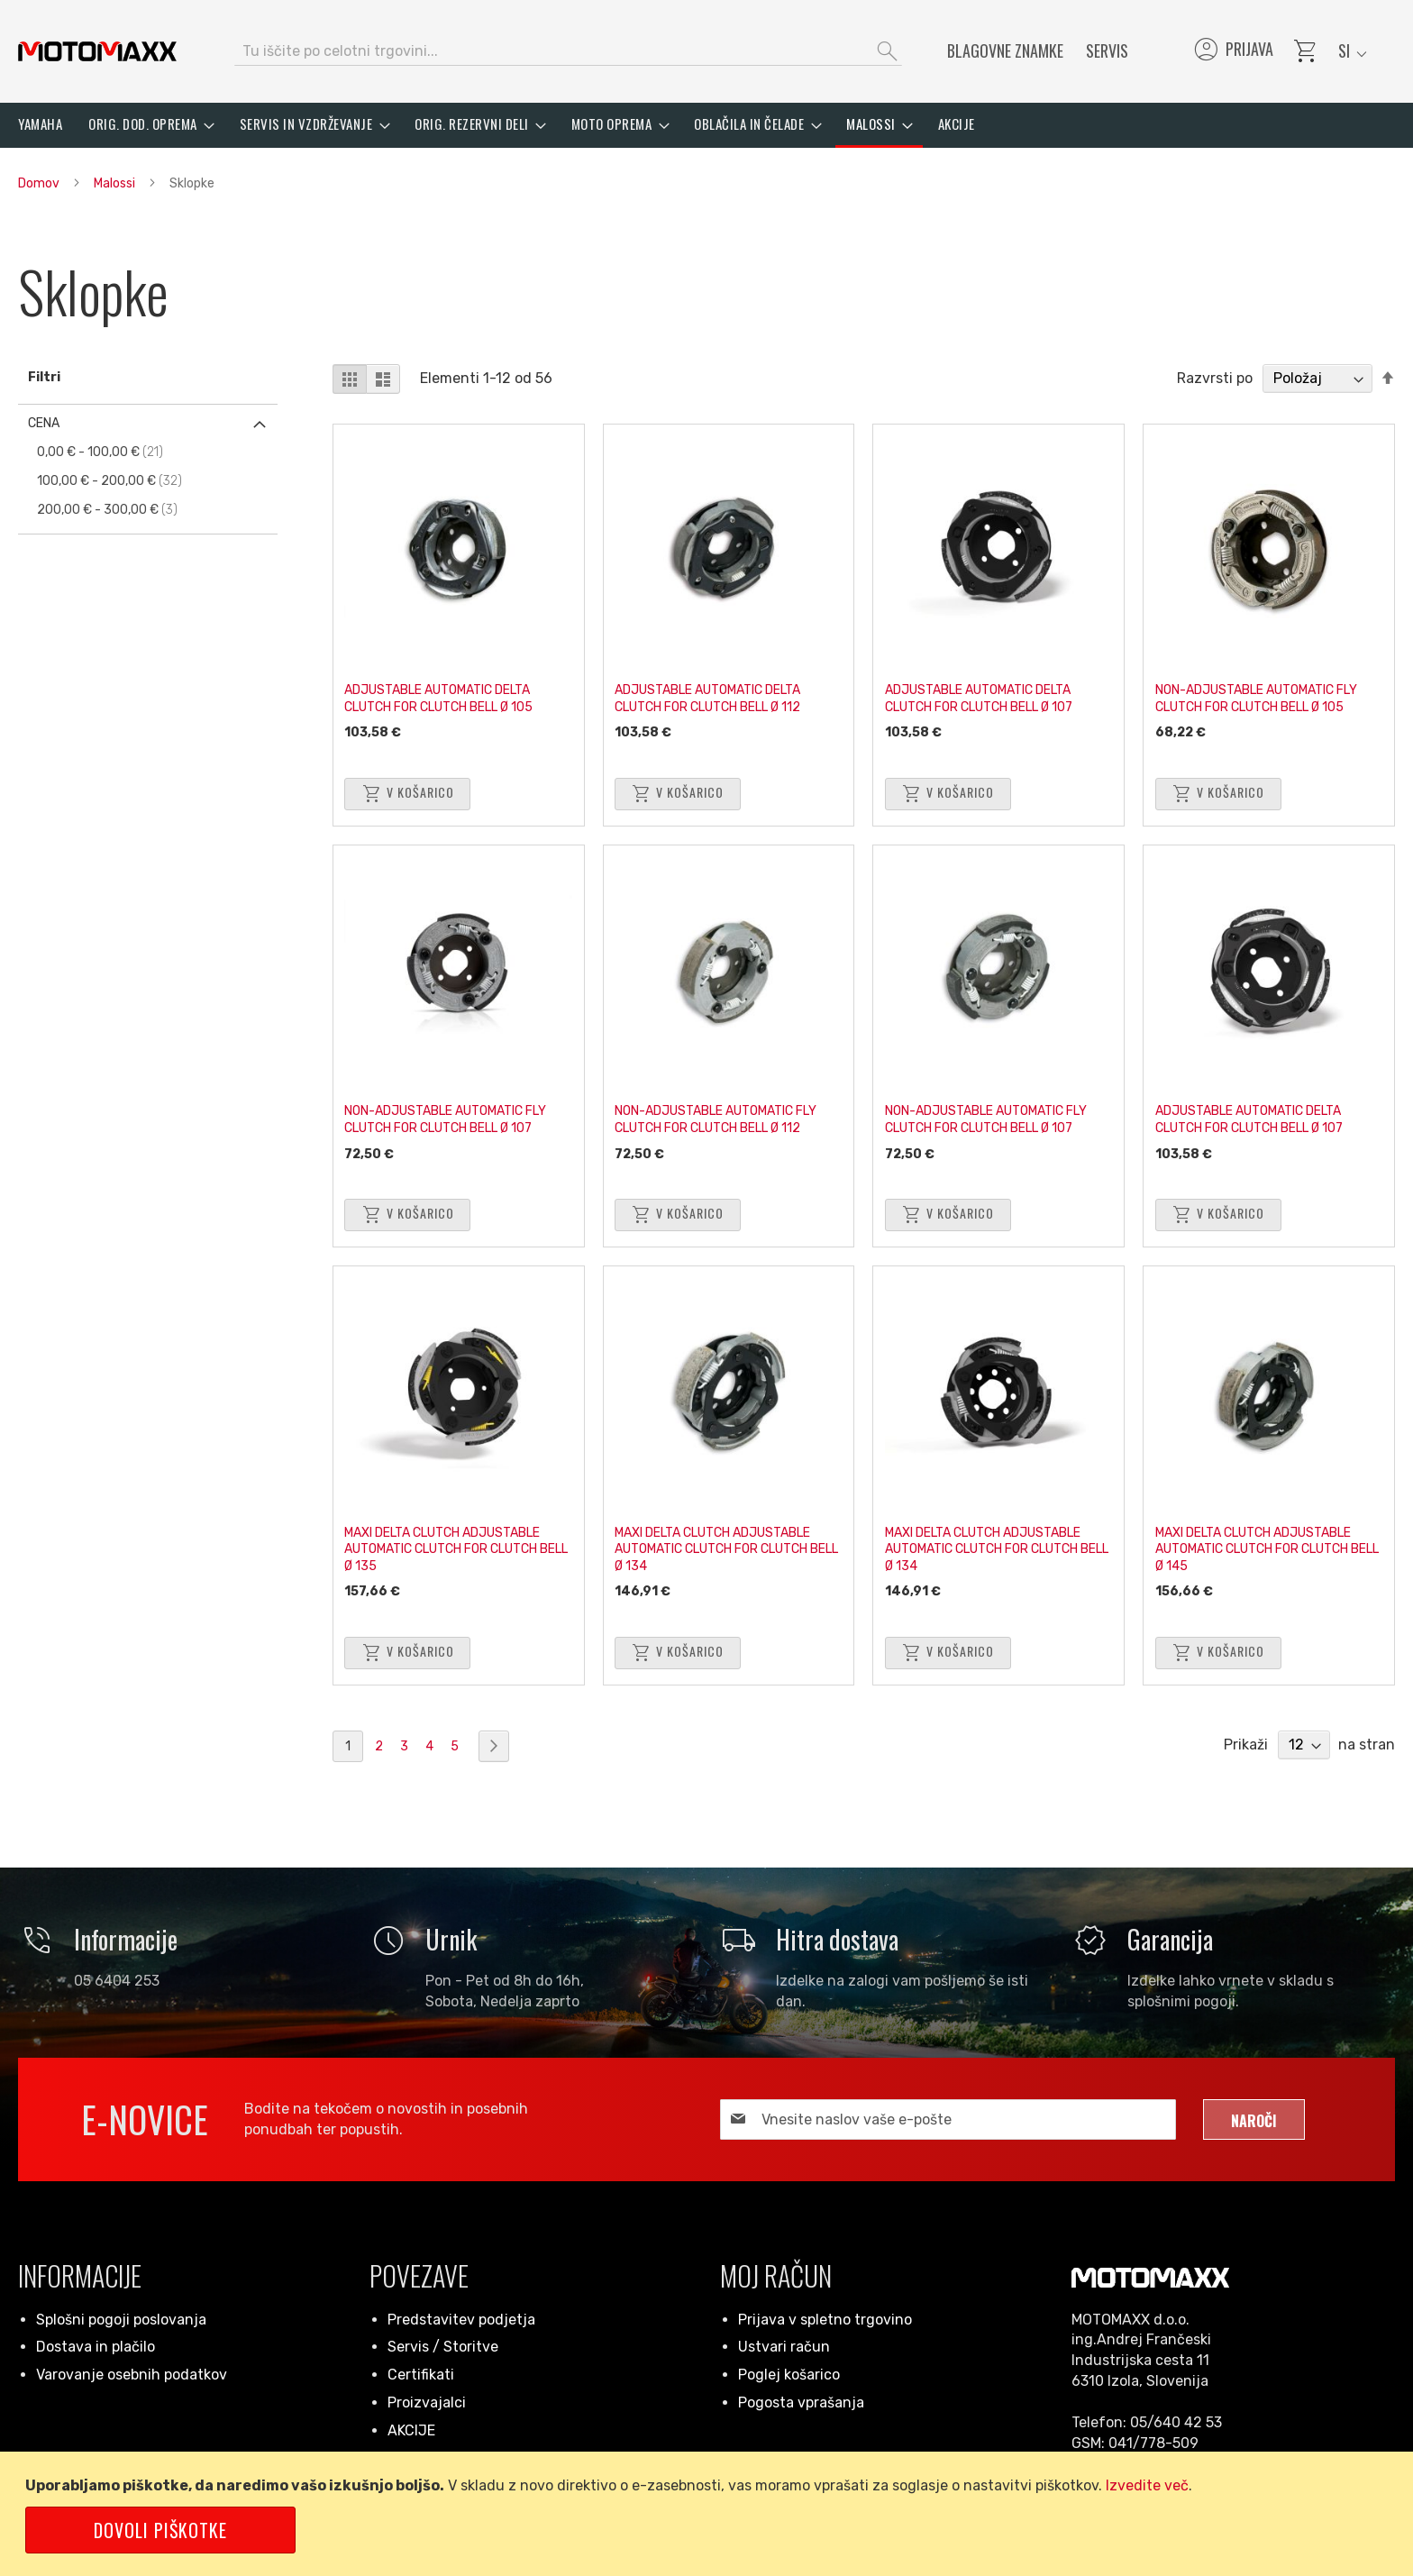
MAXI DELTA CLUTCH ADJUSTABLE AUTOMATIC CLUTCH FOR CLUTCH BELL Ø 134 (719, 1542)
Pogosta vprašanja (801, 2402)
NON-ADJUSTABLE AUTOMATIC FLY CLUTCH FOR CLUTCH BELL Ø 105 (1262, 691)
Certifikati (420, 2374)
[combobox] (568, 51)
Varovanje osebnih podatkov (131, 2374)
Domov (40, 183)
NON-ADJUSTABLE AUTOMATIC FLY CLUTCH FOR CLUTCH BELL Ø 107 (452, 1113)
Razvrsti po (1215, 378)
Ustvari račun (784, 2346)
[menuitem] (40, 124)
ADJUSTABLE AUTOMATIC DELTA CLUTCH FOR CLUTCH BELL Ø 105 (445, 691)
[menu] (706, 125)
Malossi (116, 183)
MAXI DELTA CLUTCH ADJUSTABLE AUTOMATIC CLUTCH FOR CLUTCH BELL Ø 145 (1259, 1542)
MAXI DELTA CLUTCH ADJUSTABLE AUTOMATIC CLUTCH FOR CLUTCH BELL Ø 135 (449, 1542)
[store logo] (97, 51)
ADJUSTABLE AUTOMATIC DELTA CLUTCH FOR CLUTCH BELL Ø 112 (714, 691)
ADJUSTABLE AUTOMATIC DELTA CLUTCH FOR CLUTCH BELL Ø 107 (985, 691)
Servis (1107, 50)
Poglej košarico (789, 2374)
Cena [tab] (43, 423)
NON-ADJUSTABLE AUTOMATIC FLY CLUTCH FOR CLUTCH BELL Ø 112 (723, 1113)
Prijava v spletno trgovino (825, 2319)
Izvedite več (1147, 2485)
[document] (709, 2513)
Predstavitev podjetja (461, 2319)
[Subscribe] (1254, 2119)
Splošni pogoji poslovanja (121, 2319)
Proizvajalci (426, 2402)
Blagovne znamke (1005, 50)
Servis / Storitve (442, 2346)
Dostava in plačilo (95, 2346)
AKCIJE (411, 2430)
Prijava (1232, 51)
